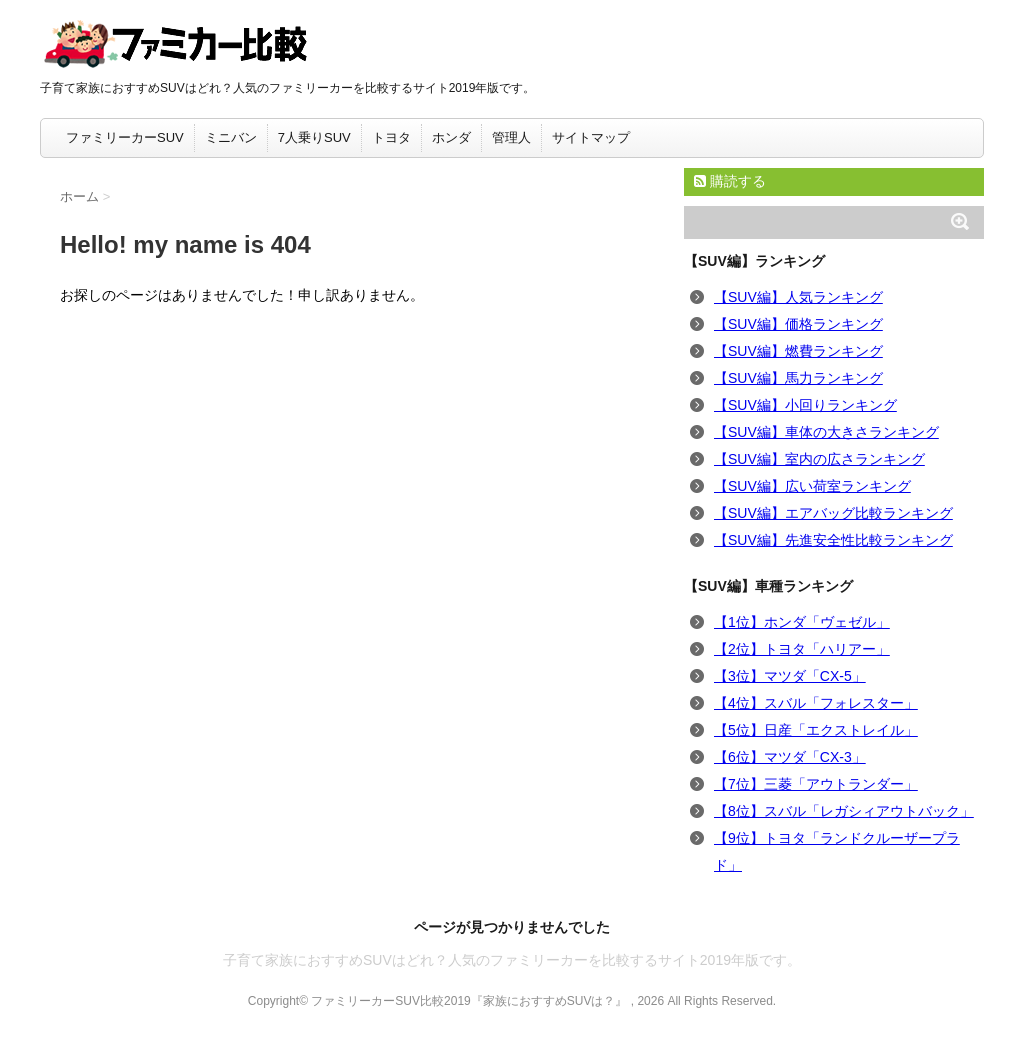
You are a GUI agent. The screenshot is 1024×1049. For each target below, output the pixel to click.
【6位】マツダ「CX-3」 (790, 757)
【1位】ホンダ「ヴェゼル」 (802, 622)
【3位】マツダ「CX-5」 (790, 676)
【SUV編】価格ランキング (798, 324)
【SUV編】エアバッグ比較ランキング (833, 513)
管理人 (511, 137)
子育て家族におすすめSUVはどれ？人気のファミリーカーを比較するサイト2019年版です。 (512, 960)
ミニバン (231, 137)
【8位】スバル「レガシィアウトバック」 (844, 811)
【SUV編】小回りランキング (805, 405)
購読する (730, 181)
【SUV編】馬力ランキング (798, 378)
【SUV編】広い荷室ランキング (812, 486)
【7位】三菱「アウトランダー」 (816, 784)
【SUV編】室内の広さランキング (819, 459)
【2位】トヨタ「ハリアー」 (802, 649)
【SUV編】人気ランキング (798, 297)
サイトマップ (591, 137)
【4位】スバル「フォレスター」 (816, 703)
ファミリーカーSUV (125, 137)
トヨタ (391, 137)
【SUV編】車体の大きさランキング (826, 432)
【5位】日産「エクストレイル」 (816, 730)
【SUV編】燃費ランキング (798, 351)
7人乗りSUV (314, 137)
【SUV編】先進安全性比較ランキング (833, 540)
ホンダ (451, 137)
